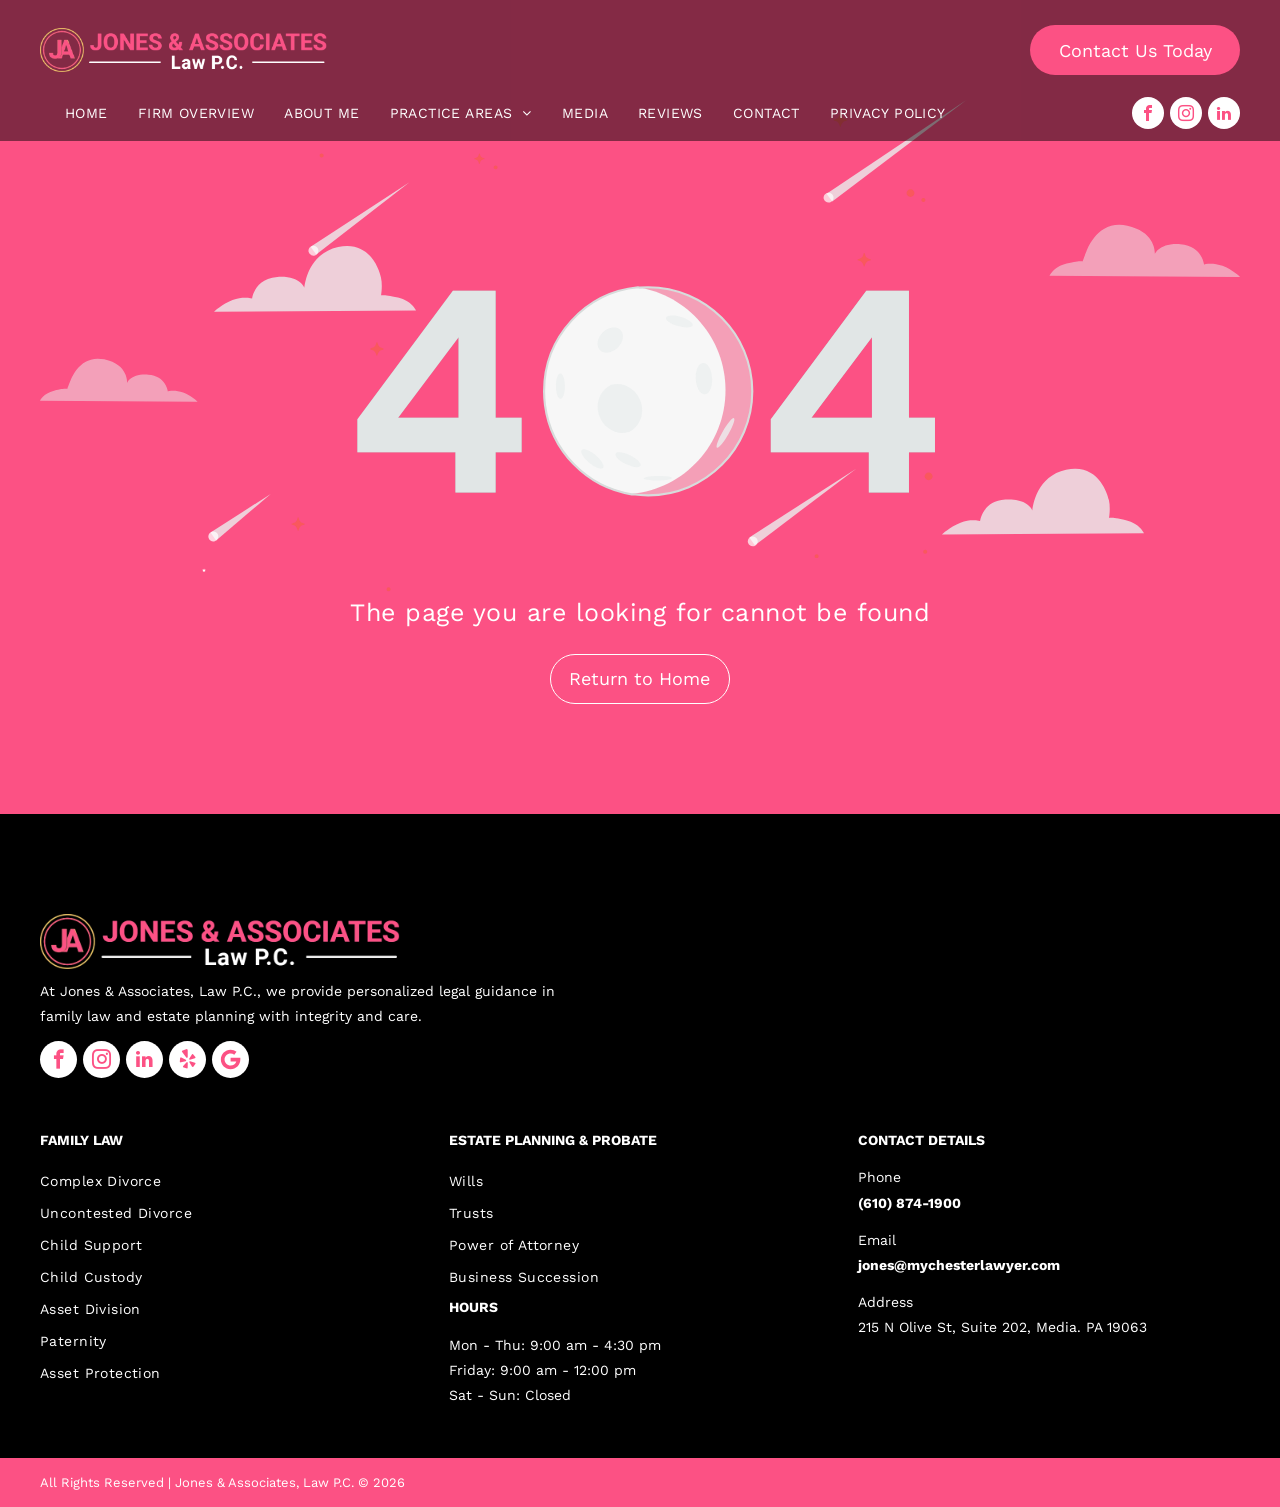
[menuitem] (86, 113)
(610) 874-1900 (909, 1203)
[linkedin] (1224, 113)
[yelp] (187, 1059)
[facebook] (1148, 113)
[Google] (230, 1059)
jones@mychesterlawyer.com (959, 1265)
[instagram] (1186, 113)
